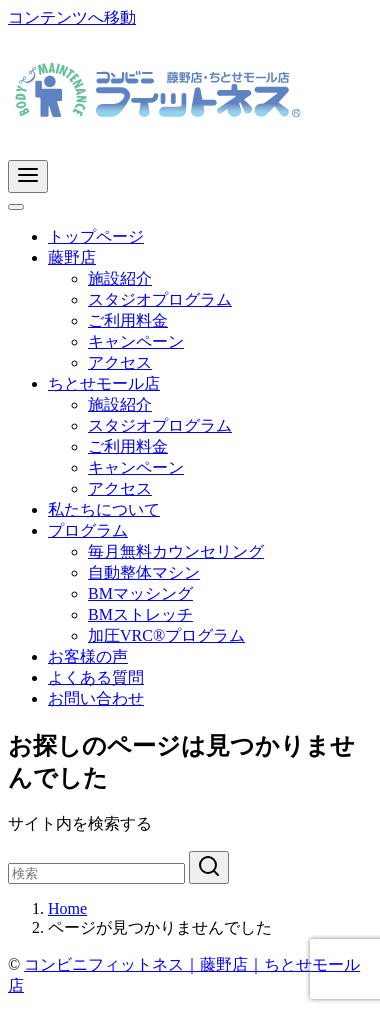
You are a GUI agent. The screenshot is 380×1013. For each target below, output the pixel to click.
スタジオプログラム (160, 299)
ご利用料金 (128, 320)
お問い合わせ (96, 698)
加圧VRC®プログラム (166, 635)
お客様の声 (88, 656)
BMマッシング (140, 593)
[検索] (96, 873)
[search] (209, 867)
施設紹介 (120, 278)
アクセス (120, 362)
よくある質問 (96, 677)
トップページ (96, 236)
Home (67, 908)
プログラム (88, 530)
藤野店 (72, 257)
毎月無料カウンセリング (176, 551)
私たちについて (104, 509)
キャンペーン (136, 341)
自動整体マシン (144, 572)
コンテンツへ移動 (72, 17)
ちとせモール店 (104, 383)
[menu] (28, 176)
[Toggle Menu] (16, 207)
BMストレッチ (140, 614)
